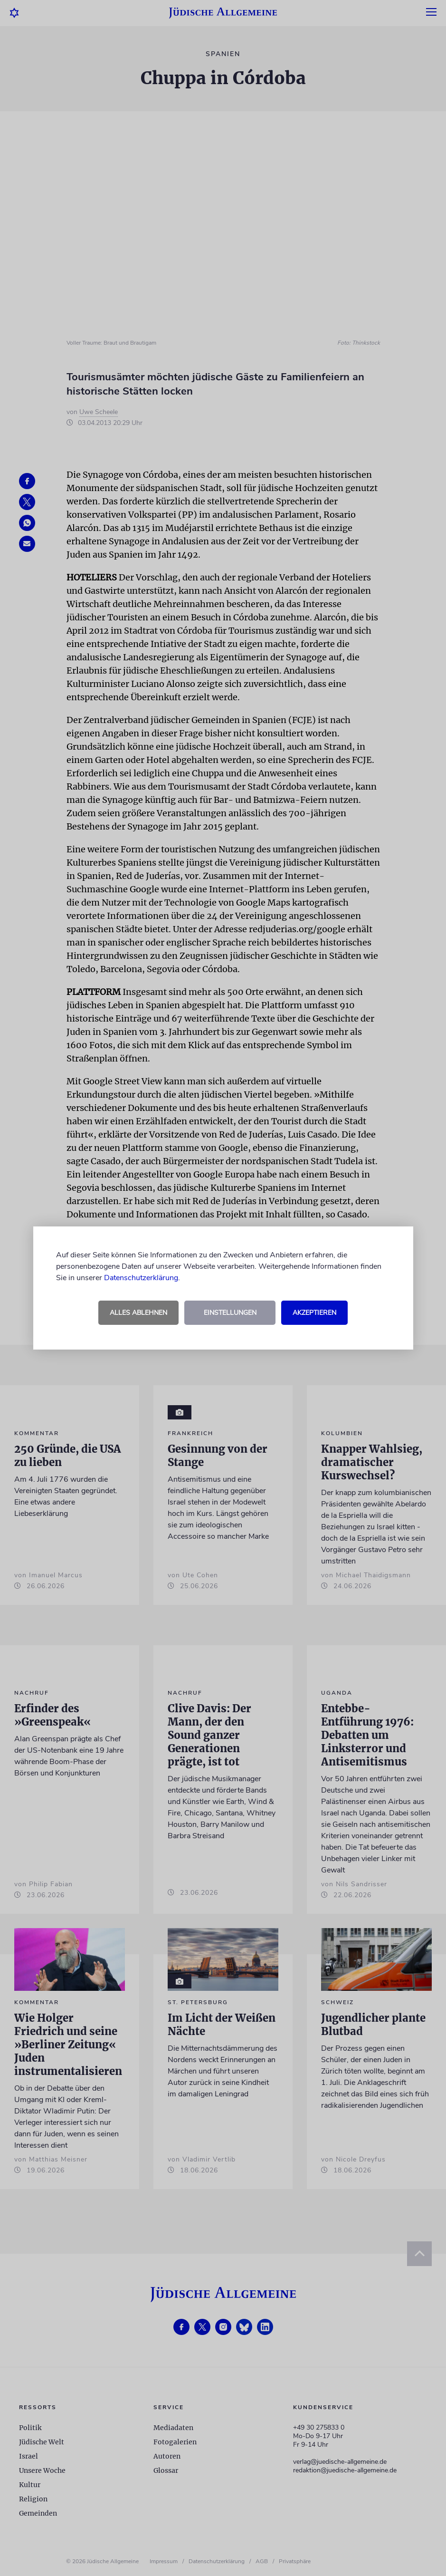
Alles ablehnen (138, 1312)
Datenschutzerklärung (141, 1278)
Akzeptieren (314, 1312)
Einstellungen (230, 1312)
